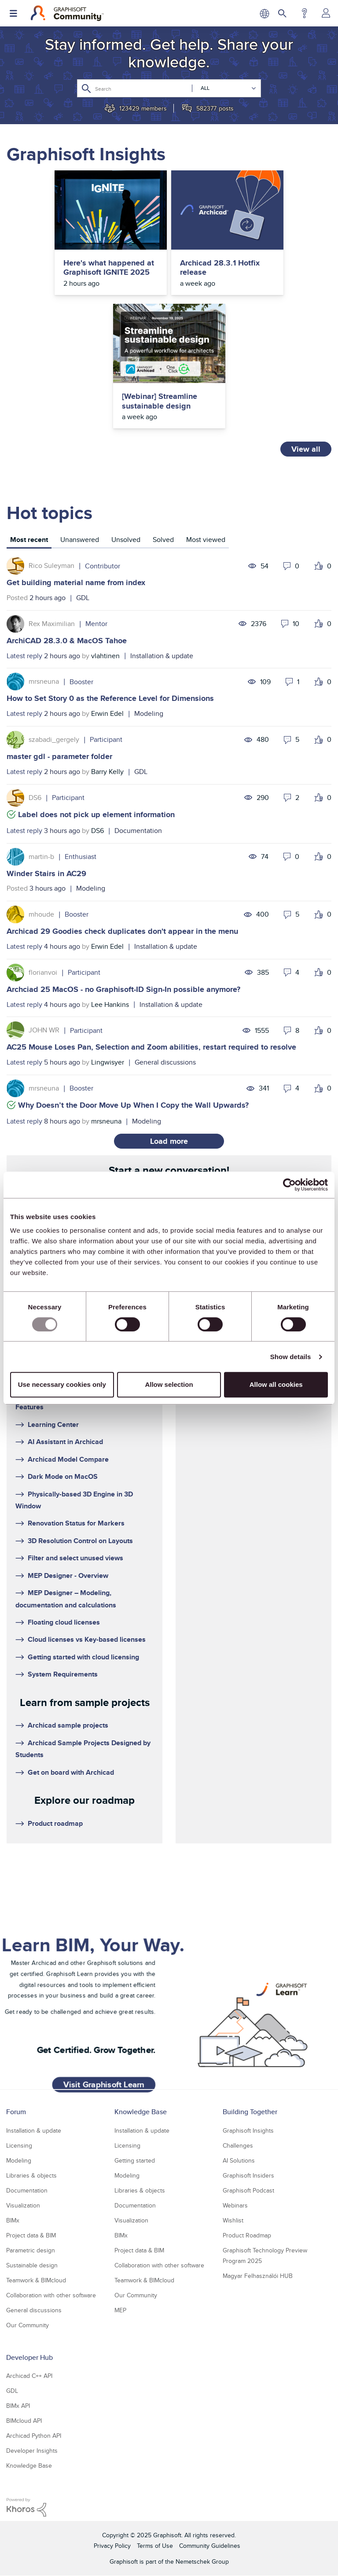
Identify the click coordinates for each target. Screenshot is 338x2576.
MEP (120, 2310)
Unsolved (125, 539)
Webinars (235, 2205)
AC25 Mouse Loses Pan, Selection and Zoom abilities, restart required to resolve (151, 1047)
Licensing (19, 2145)
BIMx (12, 2220)
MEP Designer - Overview (68, 1575)
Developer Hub (29, 2357)
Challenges (238, 2145)
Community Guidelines (209, 2545)
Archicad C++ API (29, 2375)
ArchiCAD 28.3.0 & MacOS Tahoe (67, 640)
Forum (16, 2112)
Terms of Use (155, 2545)
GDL (82, 598)
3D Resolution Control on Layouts (80, 1541)
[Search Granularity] (224, 88)
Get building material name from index (76, 582)
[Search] (169, 88)
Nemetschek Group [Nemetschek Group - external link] (202, 2561)
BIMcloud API (24, 2420)
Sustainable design (32, 2265)
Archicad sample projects (68, 1725)
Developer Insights (32, 2450)
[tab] (29, 541)
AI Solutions (239, 2160)
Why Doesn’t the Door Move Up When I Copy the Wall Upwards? (133, 1105)
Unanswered (79, 539)
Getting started (134, 2160)
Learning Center (53, 1424)
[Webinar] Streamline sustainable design (159, 401)
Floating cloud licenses (64, 1622)
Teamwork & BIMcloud (36, 2280)
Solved (163, 539)
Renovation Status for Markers (76, 1523)
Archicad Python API (33, 2435)
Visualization (23, 2205)
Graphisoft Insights (248, 2130)
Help (304, 13)
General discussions (165, 1062)
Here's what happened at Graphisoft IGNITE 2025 (108, 267)
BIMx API (18, 2405)
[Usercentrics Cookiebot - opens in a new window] (289, 1184)
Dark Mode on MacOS (63, 1476)
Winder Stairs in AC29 (46, 873)
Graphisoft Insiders (248, 2175)
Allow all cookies (276, 1384)
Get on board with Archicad (71, 1772)
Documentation (138, 830)
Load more (169, 1141)
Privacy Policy (112, 2545)
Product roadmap (55, 1823)
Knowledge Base (140, 2112)
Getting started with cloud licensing (83, 1657)
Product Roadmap (247, 2235)
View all (305, 449)
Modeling (148, 713)
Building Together (250, 2112)
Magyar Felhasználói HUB (258, 2275)
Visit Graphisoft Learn (103, 2085)
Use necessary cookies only (62, 1384)
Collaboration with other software (51, 2295)
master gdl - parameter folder (59, 756)
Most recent (29, 539)
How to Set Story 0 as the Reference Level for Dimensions (110, 698)
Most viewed (205, 539)
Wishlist (233, 2220)
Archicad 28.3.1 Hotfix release (220, 267)
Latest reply (24, 656)
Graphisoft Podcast (248, 2190)
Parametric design (30, 2250)
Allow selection (169, 1384)
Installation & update (161, 656)
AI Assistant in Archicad (65, 1442)
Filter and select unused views (75, 1558)
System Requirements (63, 1674)
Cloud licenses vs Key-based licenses (87, 1639)
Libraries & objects (31, 2175)
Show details (290, 1356)
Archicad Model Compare (68, 1459)
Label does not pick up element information (96, 814)
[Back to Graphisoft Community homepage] (67, 13)
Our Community (27, 2325)
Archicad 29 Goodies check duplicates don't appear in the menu (122, 931)
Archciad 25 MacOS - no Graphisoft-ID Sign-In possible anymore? (123, 989)
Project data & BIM (31, 2235)
